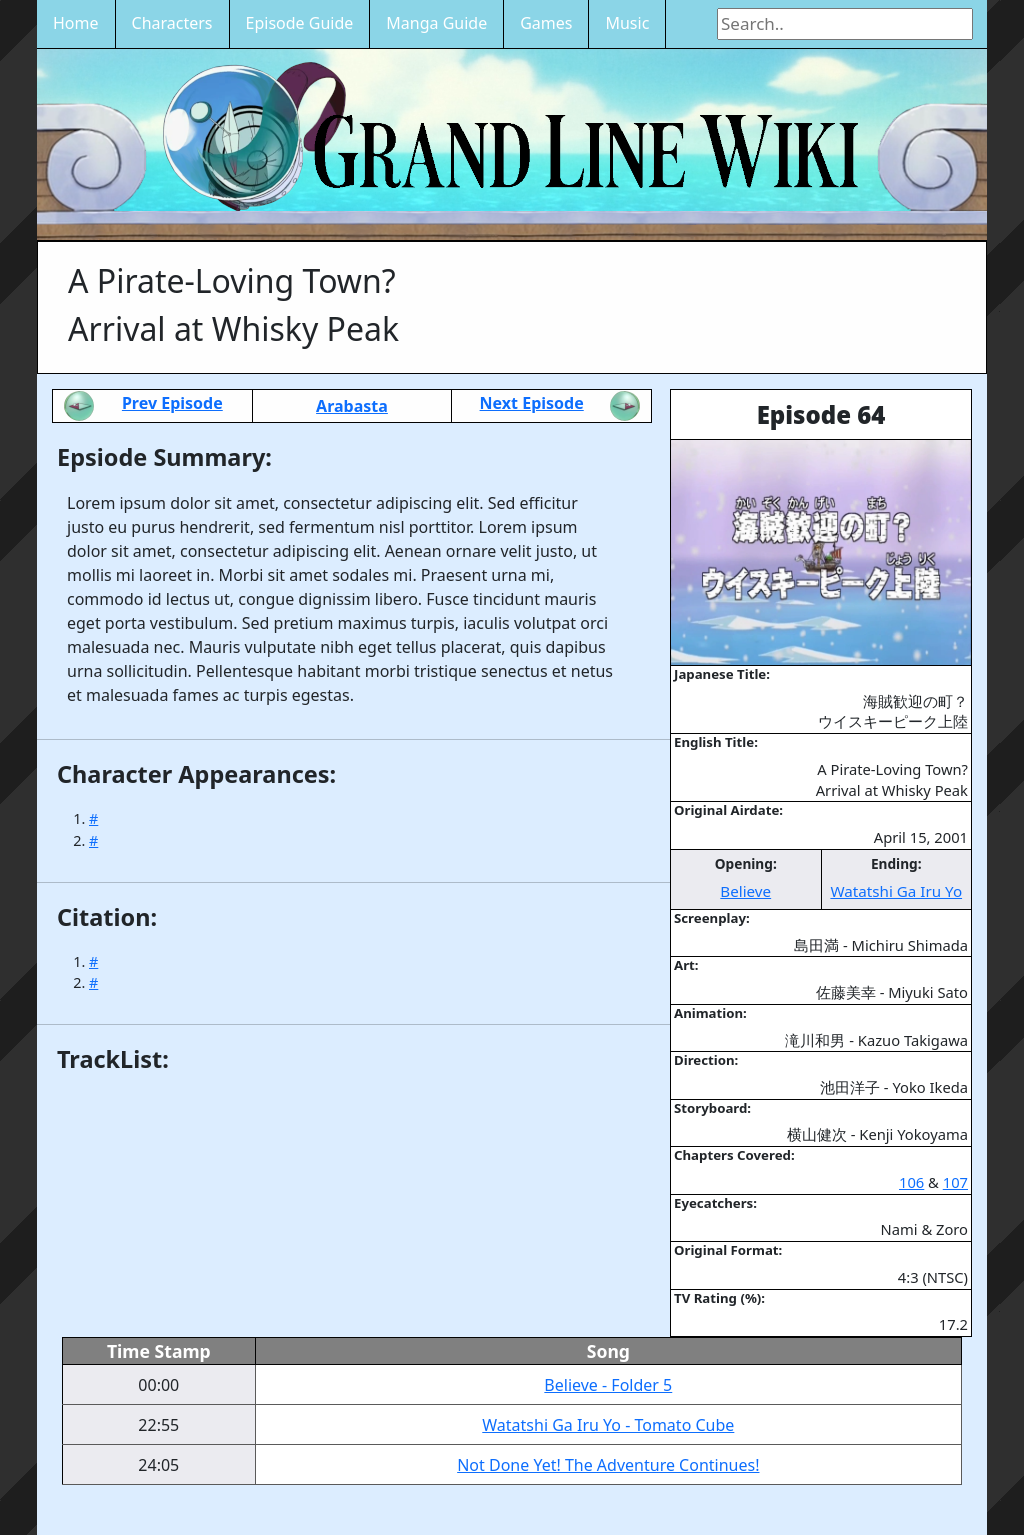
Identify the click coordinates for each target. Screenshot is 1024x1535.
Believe (745, 891)
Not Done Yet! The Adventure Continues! (608, 1465)
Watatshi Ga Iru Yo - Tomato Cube (608, 1425)
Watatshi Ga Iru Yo (896, 891)
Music (627, 23)
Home (76, 23)
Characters (172, 23)
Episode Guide (300, 23)
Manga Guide (436, 23)
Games (546, 23)
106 (911, 1182)
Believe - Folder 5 (608, 1385)
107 (955, 1182)
